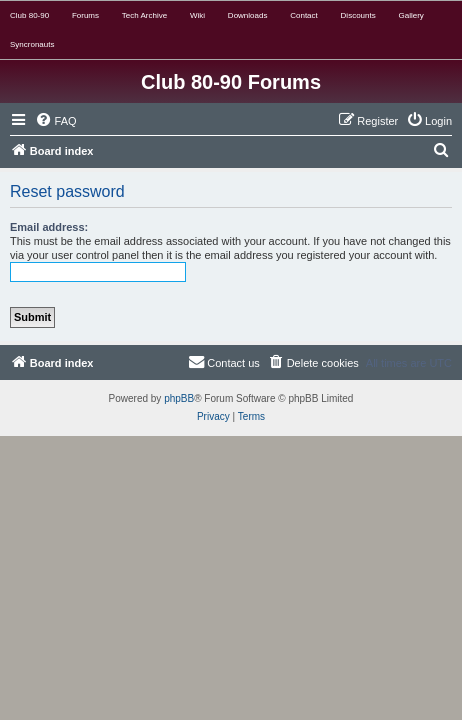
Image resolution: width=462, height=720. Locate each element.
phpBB (179, 398)
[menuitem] (56, 121)
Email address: (49, 227)
